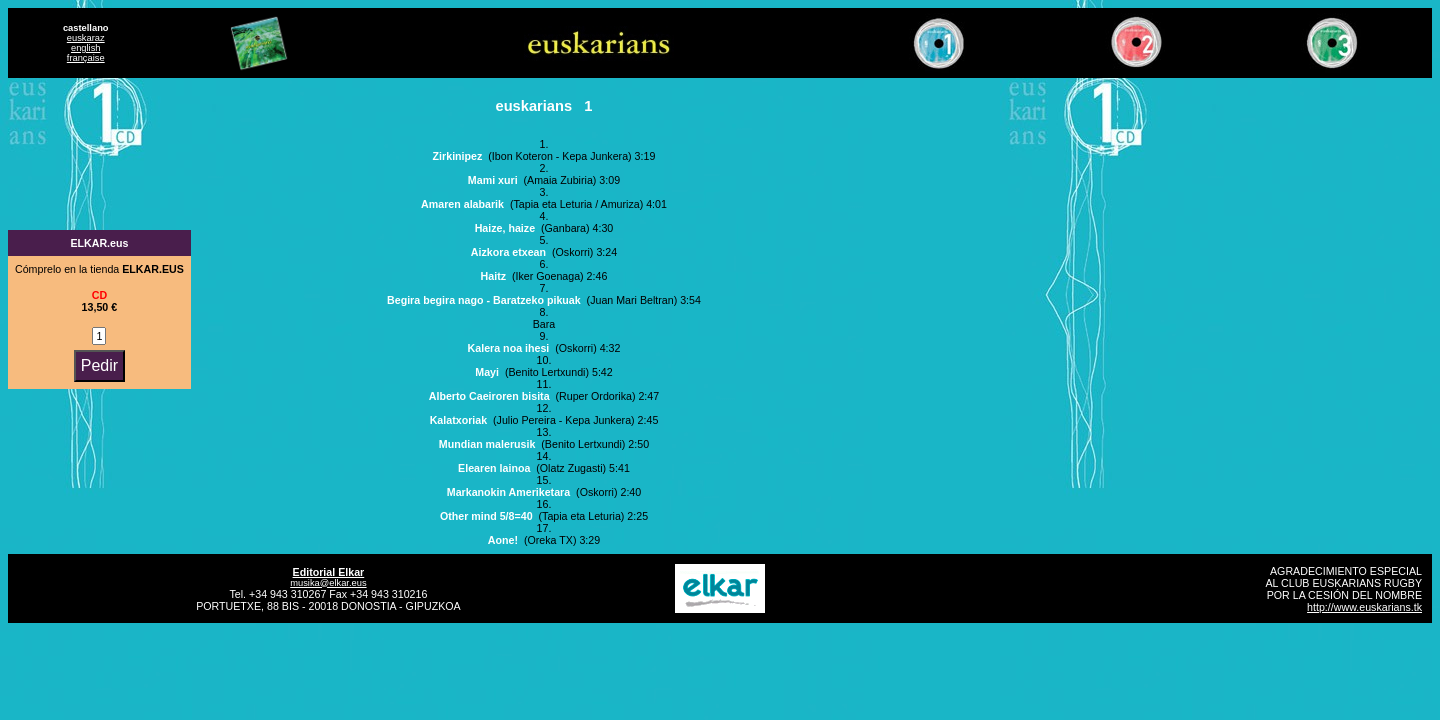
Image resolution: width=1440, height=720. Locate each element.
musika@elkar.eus (328, 583)
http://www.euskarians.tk (1364, 607)
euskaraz (86, 38)
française (86, 58)
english (86, 48)
